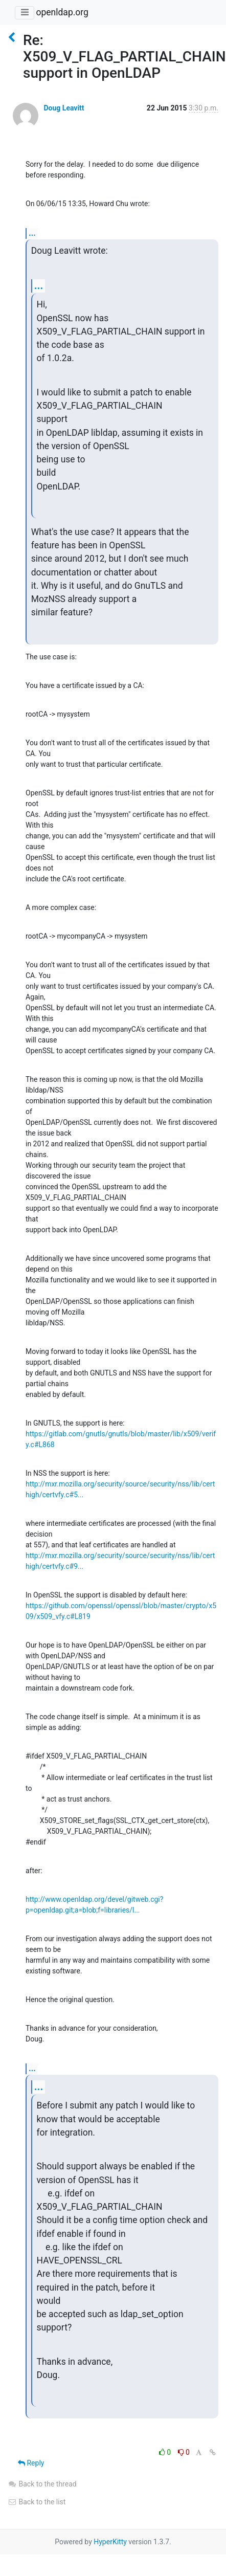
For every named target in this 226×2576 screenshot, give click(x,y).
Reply (31, 2463)
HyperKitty (110, 2542)
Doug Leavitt (63, 108)
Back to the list (36, 2502)
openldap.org (62, 12)
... (32, 233)
